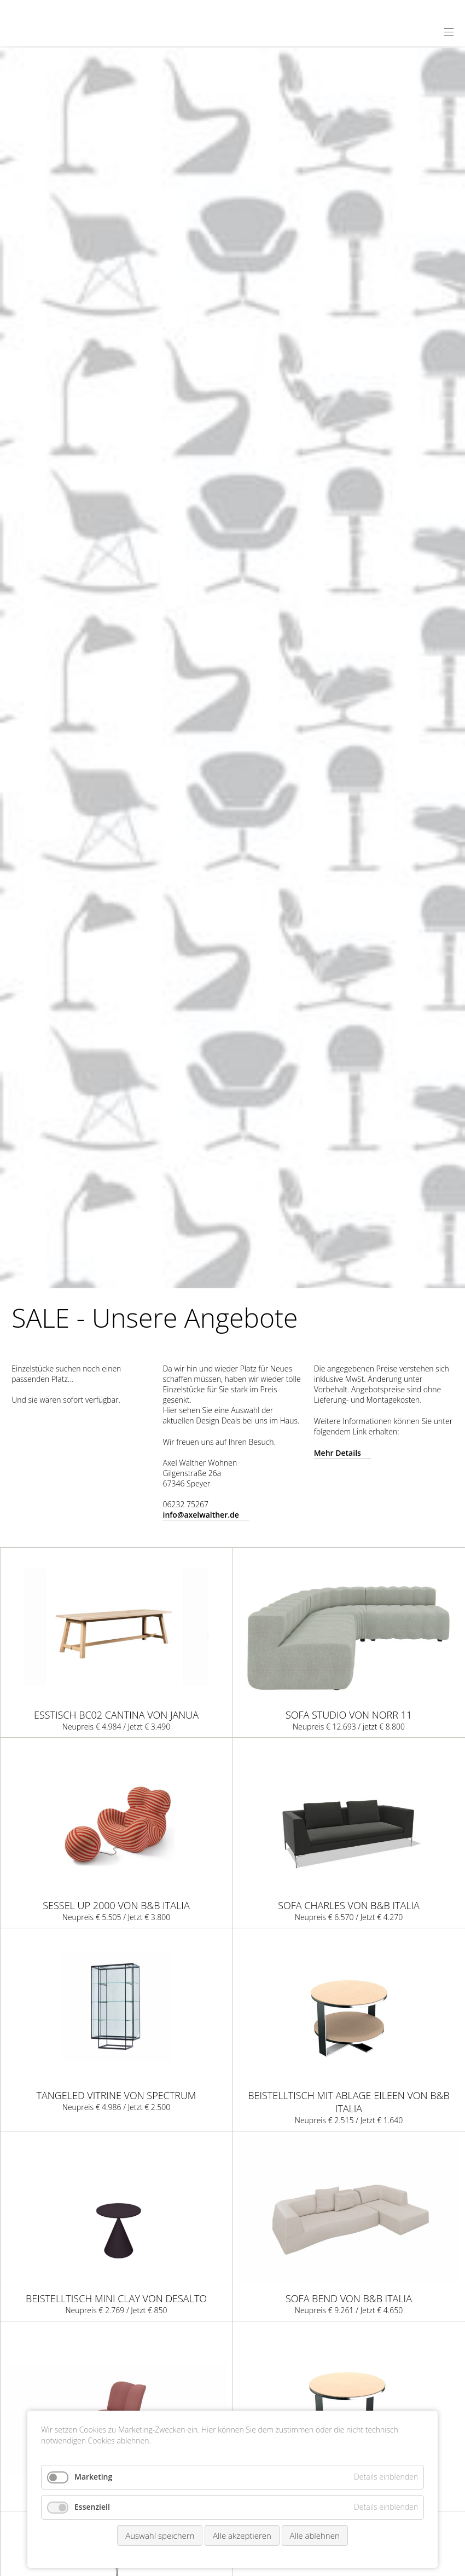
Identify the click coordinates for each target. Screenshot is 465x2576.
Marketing (93, 2476)
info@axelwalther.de (200, 1514)
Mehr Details (337, 1453)
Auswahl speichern (159, 2535)
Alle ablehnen (315, 2535)
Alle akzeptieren (242, 2535)
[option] (232, 668)
